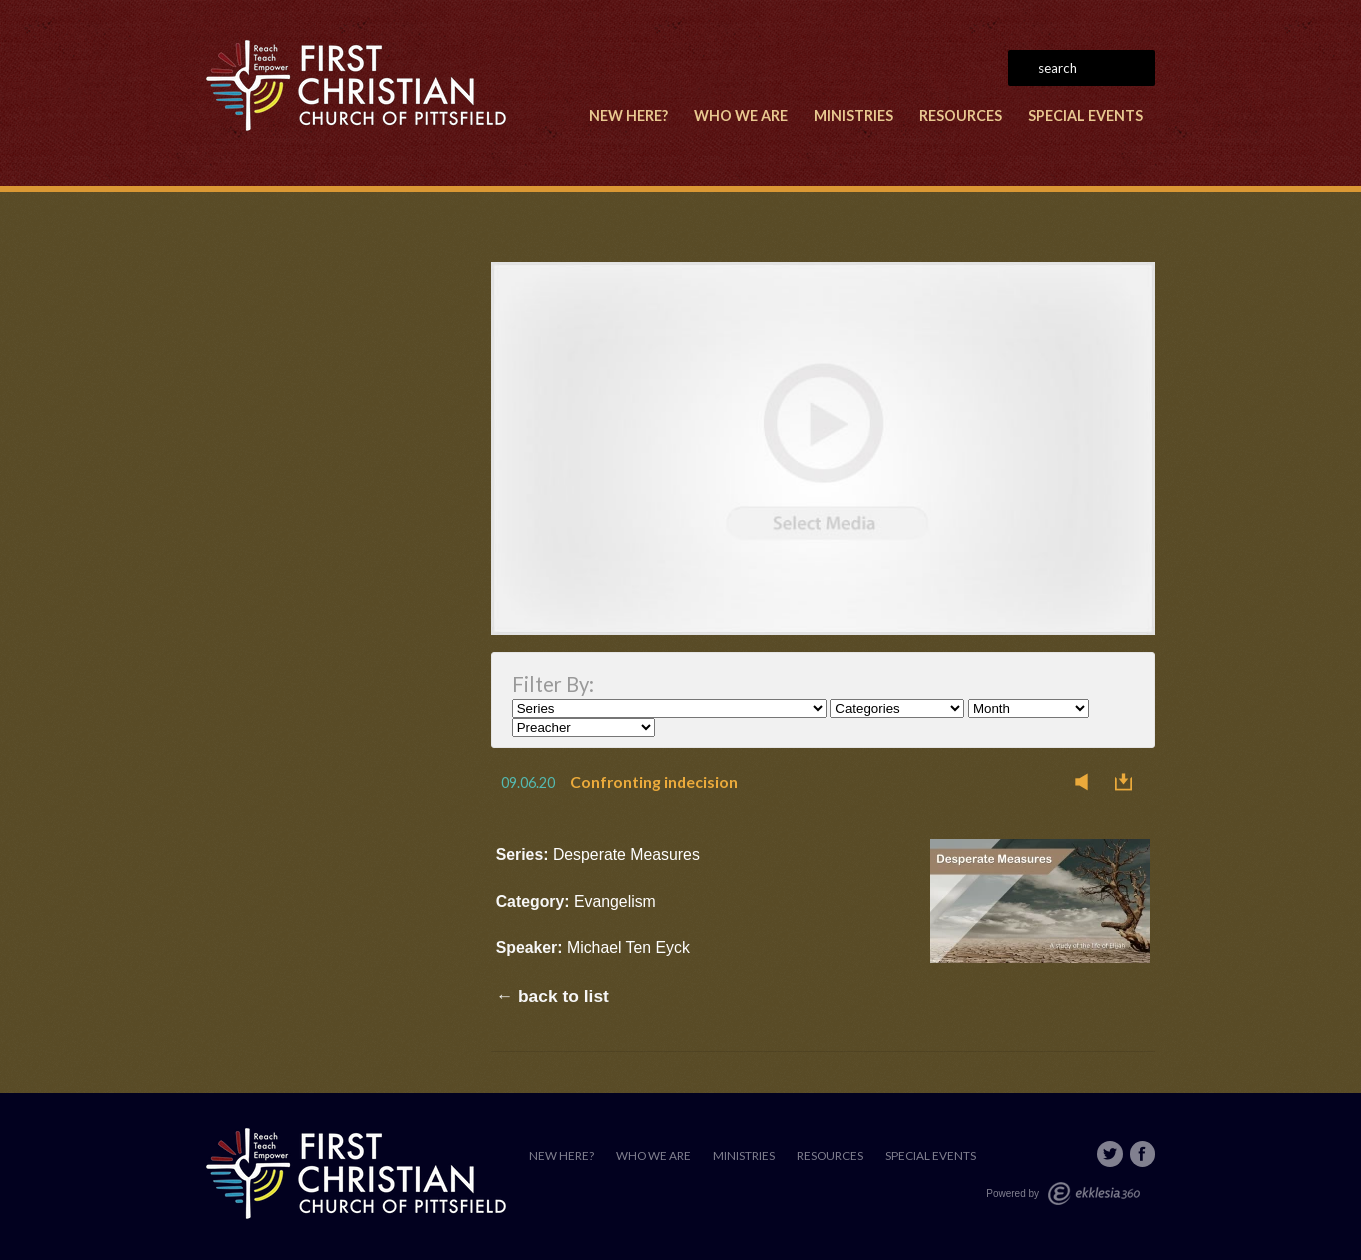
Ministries (853, 115)
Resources (960, 115)
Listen (1087, 782)
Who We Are (741, 115)
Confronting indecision (654, 781)
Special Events (1085, 115)
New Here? (628, 115)
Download (1129, 782)
